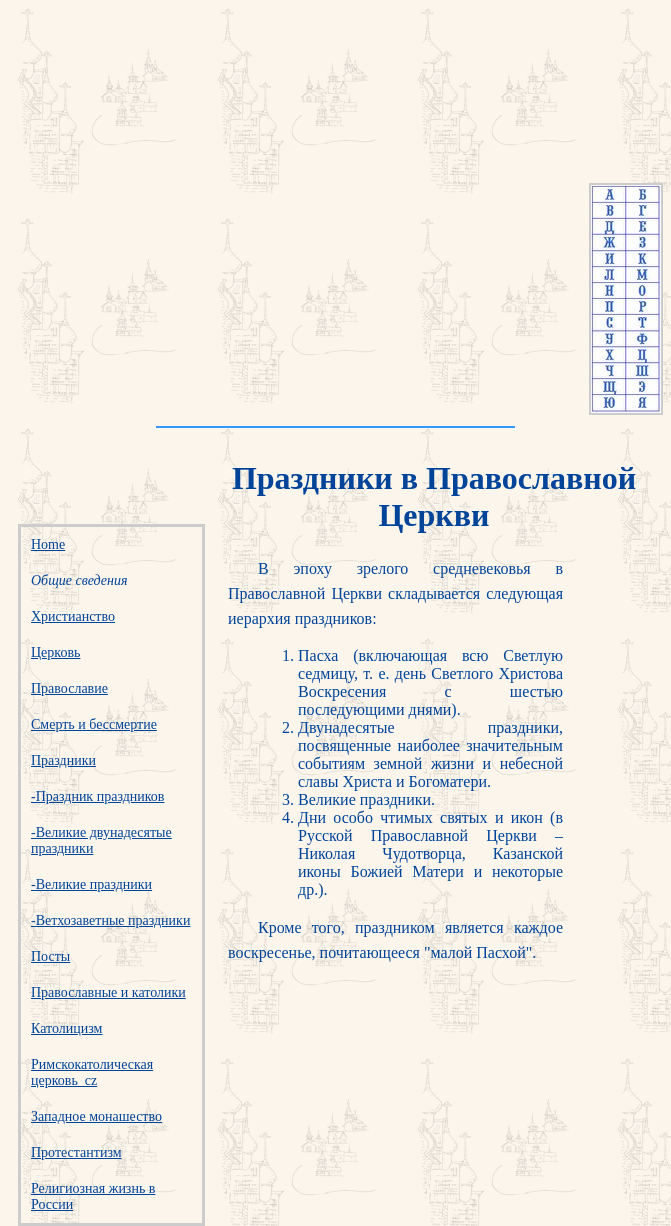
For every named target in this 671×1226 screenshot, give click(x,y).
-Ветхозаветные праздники (110, 920)
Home (48, 544)
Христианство (73, 616)
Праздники (63, 760)
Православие (69, 688)
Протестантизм (76, 1152)
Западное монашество (96, 1116)
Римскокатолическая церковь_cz (92, 1072)
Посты (50, 956)
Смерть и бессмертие (94, 724)
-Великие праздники (91, 884)
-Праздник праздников (97, 796)
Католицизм (66, 1028)
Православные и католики (108, 992)
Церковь (55, 652)
